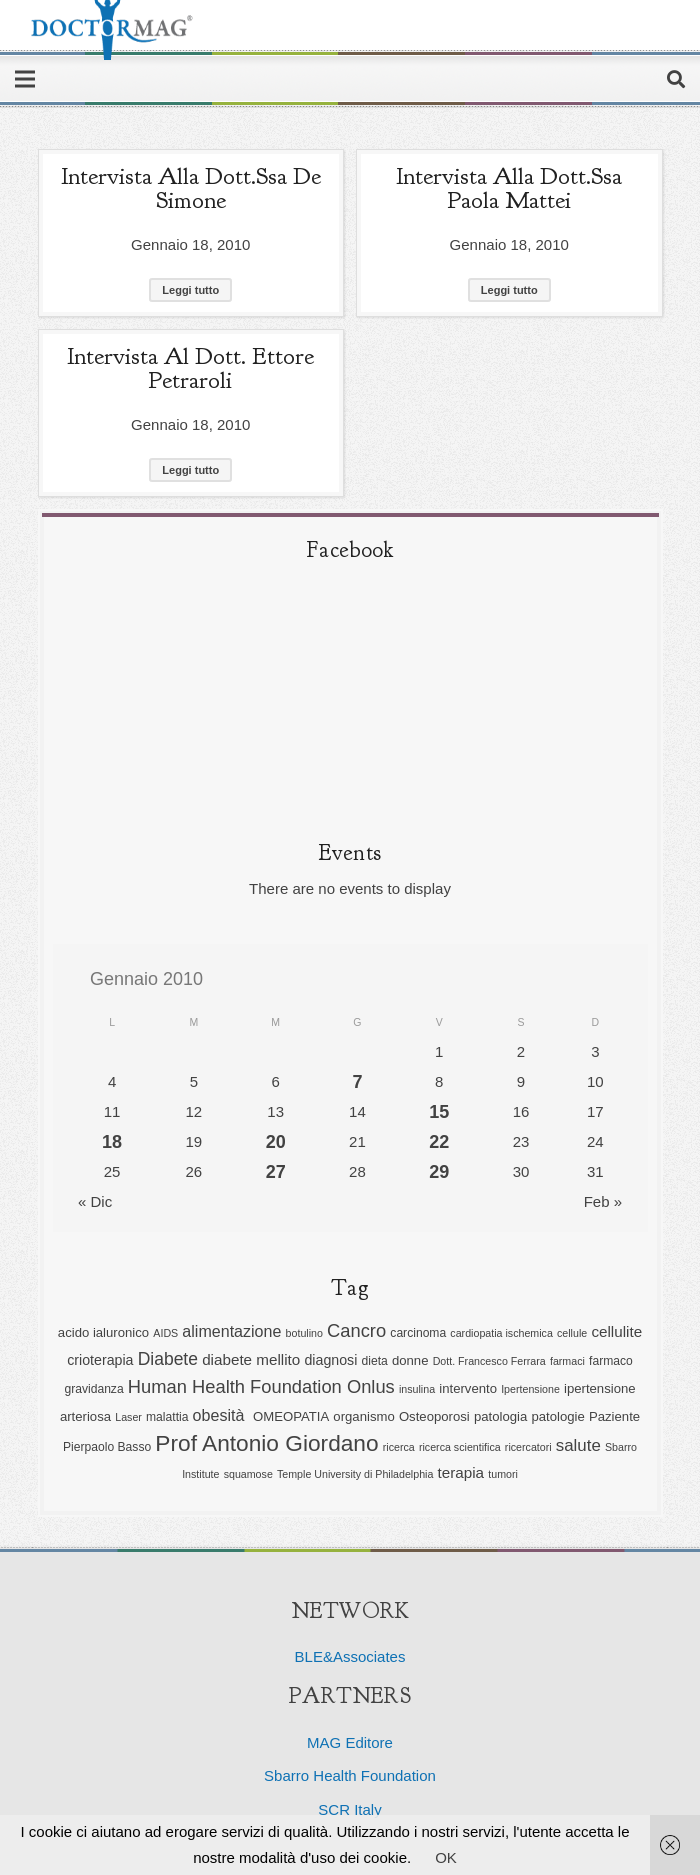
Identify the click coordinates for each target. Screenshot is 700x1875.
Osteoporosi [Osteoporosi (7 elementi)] (434, 1416)
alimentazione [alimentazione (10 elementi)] (231, 1331)
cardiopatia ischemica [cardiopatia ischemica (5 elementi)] (501, 1333)
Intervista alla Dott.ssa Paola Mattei (509, 188)
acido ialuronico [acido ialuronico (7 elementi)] (103, 1332)
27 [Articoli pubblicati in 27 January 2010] (276, 1172)
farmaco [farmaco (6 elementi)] (611, 1361)
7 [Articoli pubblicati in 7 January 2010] (357, 1082)
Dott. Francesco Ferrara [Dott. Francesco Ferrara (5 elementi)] (489, 1361)
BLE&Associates (350, 1656)
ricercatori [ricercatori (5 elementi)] (528, 1447)
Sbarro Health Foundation (350, 1775)
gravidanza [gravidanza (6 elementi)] (93, 1389)
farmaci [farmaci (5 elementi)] (567, 1361)
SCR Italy (349, 1809)
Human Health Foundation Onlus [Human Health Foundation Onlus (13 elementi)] (261, 1386)
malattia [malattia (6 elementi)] (167, 1417)
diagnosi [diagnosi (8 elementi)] (330, 1360)
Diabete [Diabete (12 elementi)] (168, 1359)
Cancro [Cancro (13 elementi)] (356, 1330)
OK (446, 1857)
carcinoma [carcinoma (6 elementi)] (418, 1333)
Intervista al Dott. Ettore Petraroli (190, 368)
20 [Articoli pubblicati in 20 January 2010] (276, 1142)
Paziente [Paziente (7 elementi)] (614, 1416)
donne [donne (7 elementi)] (410, 1360)
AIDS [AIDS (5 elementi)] (165, 1333)
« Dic (95, 1201)
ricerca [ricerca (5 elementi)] (399, 1447)
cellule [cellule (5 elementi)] (572, 1333)
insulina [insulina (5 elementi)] (417, 1389)
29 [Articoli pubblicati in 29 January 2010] (439, 1172)
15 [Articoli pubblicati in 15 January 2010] (439, 1112)
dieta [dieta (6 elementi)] (374, 1361)
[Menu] (25, 79)
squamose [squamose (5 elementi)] (248, 1474)
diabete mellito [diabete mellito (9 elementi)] (251, 1359)
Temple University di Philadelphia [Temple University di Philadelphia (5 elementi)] (355, 1474)
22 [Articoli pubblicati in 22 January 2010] (439, 1142)
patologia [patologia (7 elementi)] (500, 1416)
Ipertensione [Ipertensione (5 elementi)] (530, 1389)
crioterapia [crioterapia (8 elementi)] (100, 1360)
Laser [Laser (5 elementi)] (128, 1417)
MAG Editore (350, 1742)
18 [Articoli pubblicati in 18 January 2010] (112, 1142)
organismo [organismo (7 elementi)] (363, 1416)
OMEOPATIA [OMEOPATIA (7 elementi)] (291, 1416)
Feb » (603, 1201)
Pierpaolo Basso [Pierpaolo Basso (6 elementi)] (107, 1447)
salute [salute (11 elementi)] (578, 1445)
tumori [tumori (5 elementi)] (503, 1474)
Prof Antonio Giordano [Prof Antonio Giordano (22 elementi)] (266, 1443)
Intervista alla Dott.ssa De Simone (191, 188)
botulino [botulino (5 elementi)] (304, 1333)
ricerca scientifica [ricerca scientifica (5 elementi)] (460, 1447)
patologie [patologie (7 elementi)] (557, 1416)
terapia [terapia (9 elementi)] (461, 1472)
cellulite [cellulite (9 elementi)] (616, 1331)
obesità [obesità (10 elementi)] (221, 1415)
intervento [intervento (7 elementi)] (468, 1388)
